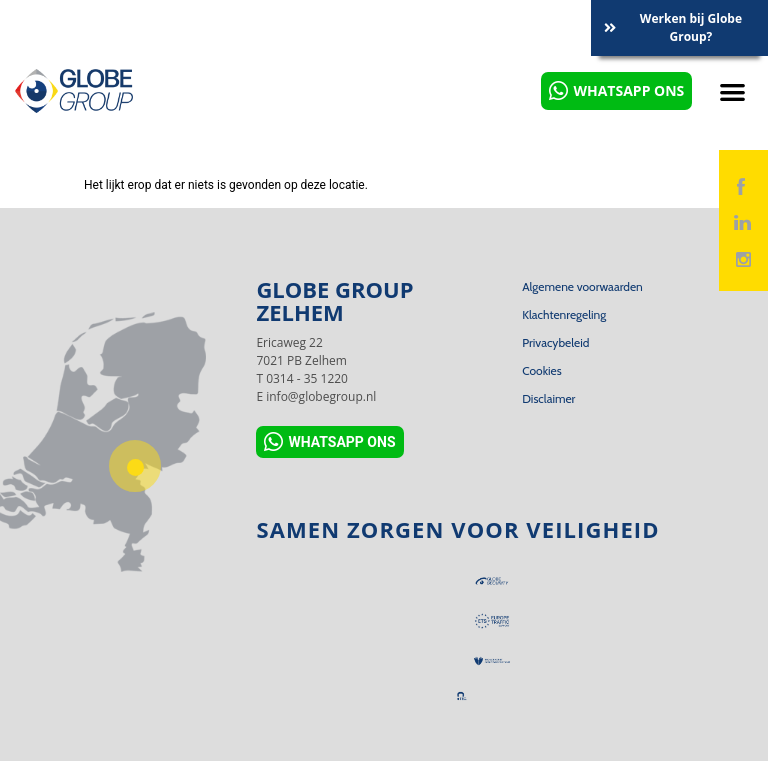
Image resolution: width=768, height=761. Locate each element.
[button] (732, 91)
